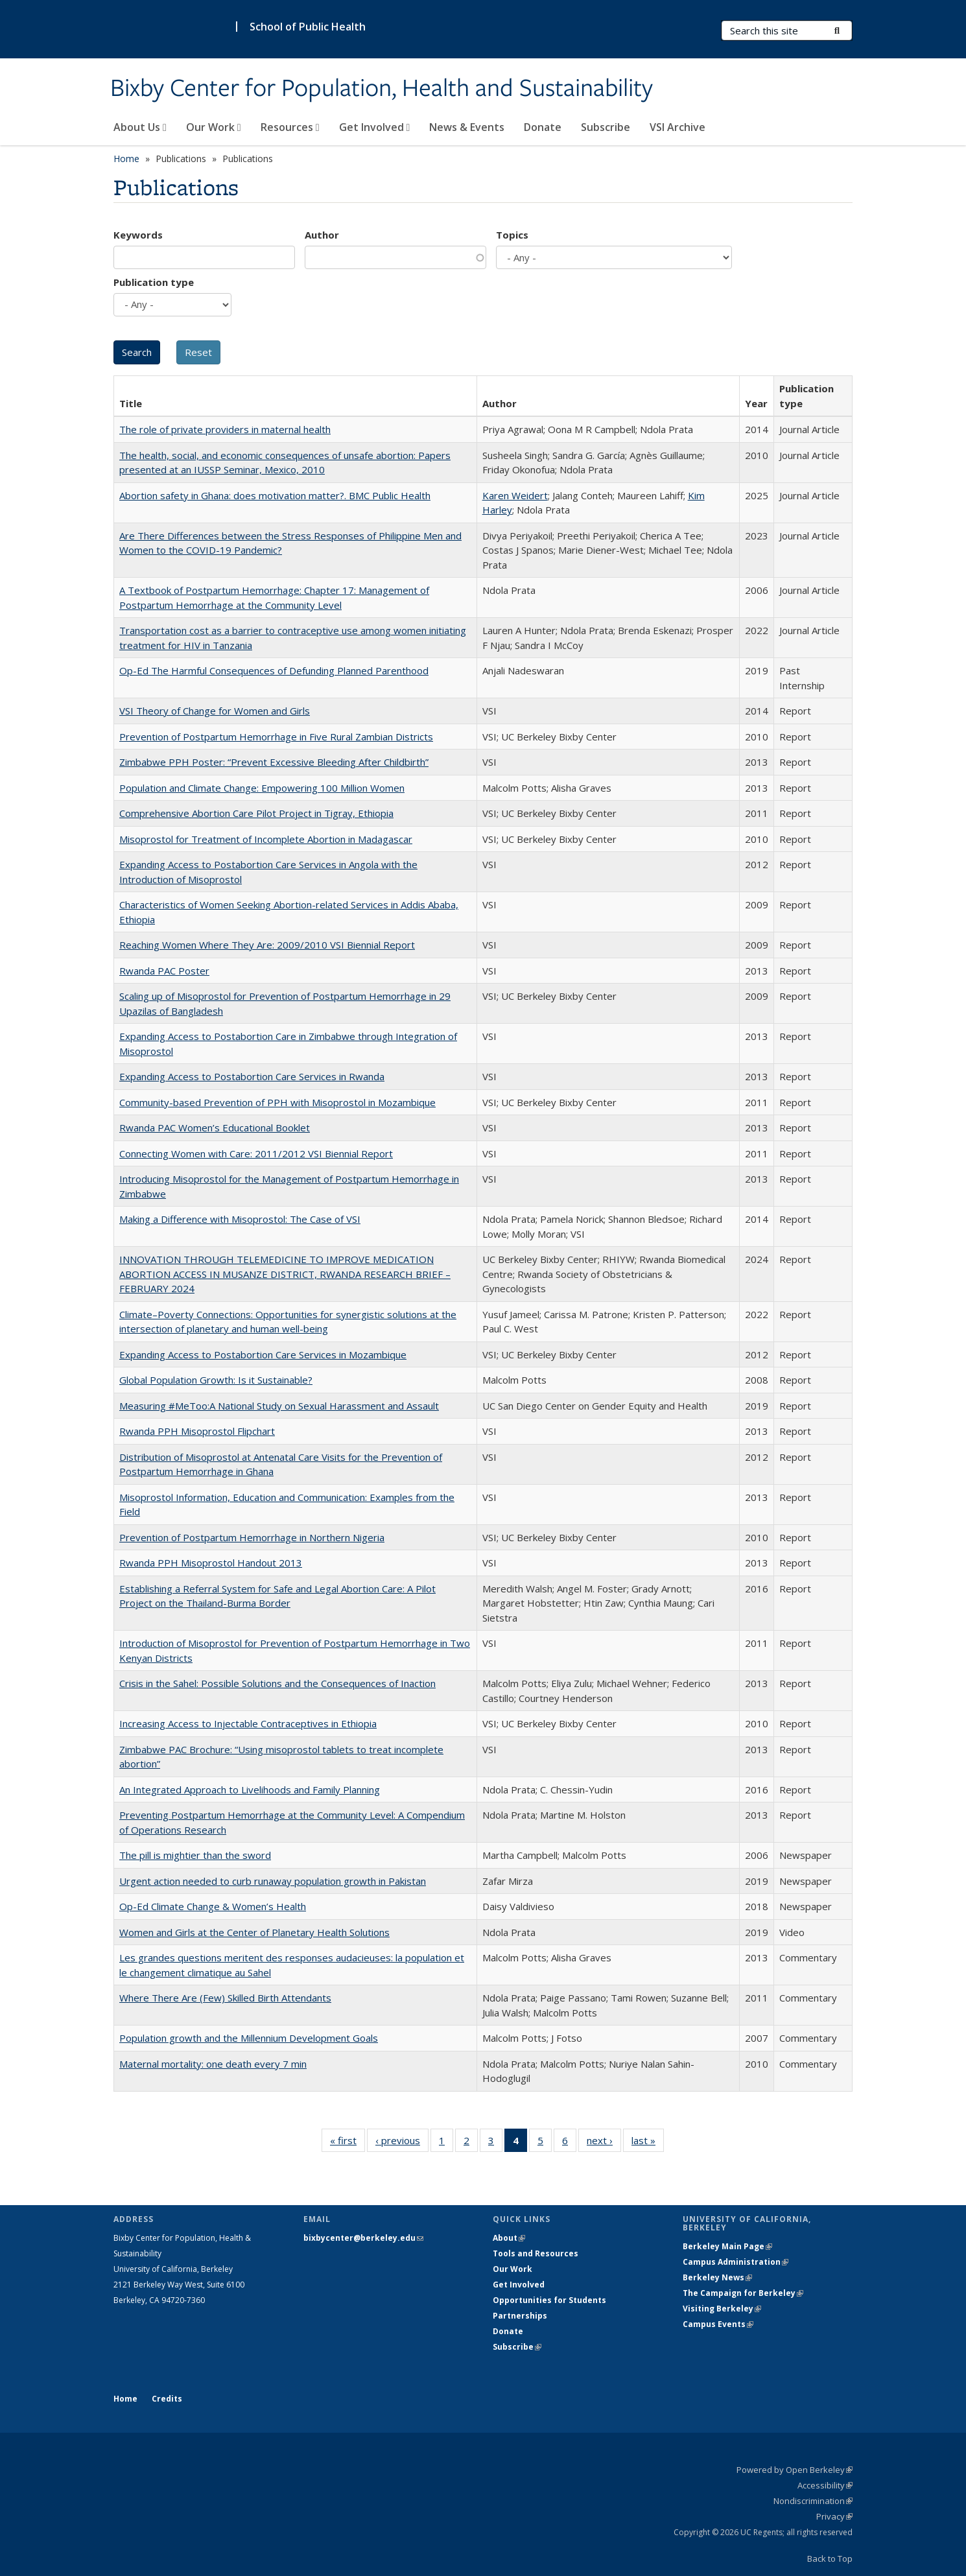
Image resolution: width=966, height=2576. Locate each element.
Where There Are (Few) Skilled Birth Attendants (225, 1997)
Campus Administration (735, 2261)
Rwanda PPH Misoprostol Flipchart (197, 1430)
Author (322, 234)
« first (347, 2143)
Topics (512, 234)
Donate (542, 127)
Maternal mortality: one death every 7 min (213, 2063)
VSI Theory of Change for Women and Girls (214, 710)
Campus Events (718, 2324)
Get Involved (374, 127)
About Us (140, 127)
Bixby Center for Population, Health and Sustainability (381, 88)
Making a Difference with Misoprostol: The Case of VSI (239, 1218)
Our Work (213, 127)
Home (126, 158)
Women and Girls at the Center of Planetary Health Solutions (254, 1932)
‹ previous (402, 2143)
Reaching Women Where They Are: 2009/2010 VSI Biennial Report (267, 944)
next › (604, 2143)
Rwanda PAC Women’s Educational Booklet (214, 1127)
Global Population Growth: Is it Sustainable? (215, 1379)
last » (647, 2143)
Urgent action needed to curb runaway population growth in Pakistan (272, 1880)
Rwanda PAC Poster (164, 970)
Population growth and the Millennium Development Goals (248, 2037)
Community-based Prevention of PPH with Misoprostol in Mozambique (277, 1102)
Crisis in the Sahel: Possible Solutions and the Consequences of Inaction (277, 1683)
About (509, 2237)
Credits (167, 2398)
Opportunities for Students (549, 2300)
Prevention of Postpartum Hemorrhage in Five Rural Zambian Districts (276, 736)
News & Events (466, 127)
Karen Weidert (515, 495)
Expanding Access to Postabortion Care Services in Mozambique (262, 1354)
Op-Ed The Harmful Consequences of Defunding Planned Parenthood (274, 670)
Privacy (834, 2516)
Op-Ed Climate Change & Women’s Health (212, 1906)
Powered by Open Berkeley (794, 2470)
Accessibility (825, 2485)
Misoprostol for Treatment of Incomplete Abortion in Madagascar (265, 839)
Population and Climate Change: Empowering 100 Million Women (262, 787)
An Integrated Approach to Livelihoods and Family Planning (249, 1789)
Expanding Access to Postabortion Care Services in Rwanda (251, 1076)
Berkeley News (717, 2277)
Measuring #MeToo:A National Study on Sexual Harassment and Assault (279, 1405)
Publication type (153, 282)
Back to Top (830, 2558)
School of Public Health (308, 26)
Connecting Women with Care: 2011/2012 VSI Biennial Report (256, 1153)
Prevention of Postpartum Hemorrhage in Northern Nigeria (251, 1537)
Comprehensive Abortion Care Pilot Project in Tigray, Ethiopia (256, 813)
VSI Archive (677, 127)
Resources (290, 127)
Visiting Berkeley (722, 2308)
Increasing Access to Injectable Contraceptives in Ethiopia (248, 1723)
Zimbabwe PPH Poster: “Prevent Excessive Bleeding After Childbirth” (274, 761)
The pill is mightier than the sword (195, 1855)
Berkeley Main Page (727, 2246)
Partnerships (520, 2315)
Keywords (138, 234)
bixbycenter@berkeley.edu (363, 2237)
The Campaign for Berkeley (743, 2292)
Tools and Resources (535, 2253)
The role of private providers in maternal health (225, 429)
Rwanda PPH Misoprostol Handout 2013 (210, 1562)
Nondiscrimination (813, 2501)
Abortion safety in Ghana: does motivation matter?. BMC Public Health (274, 495)
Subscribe (605, 127)
